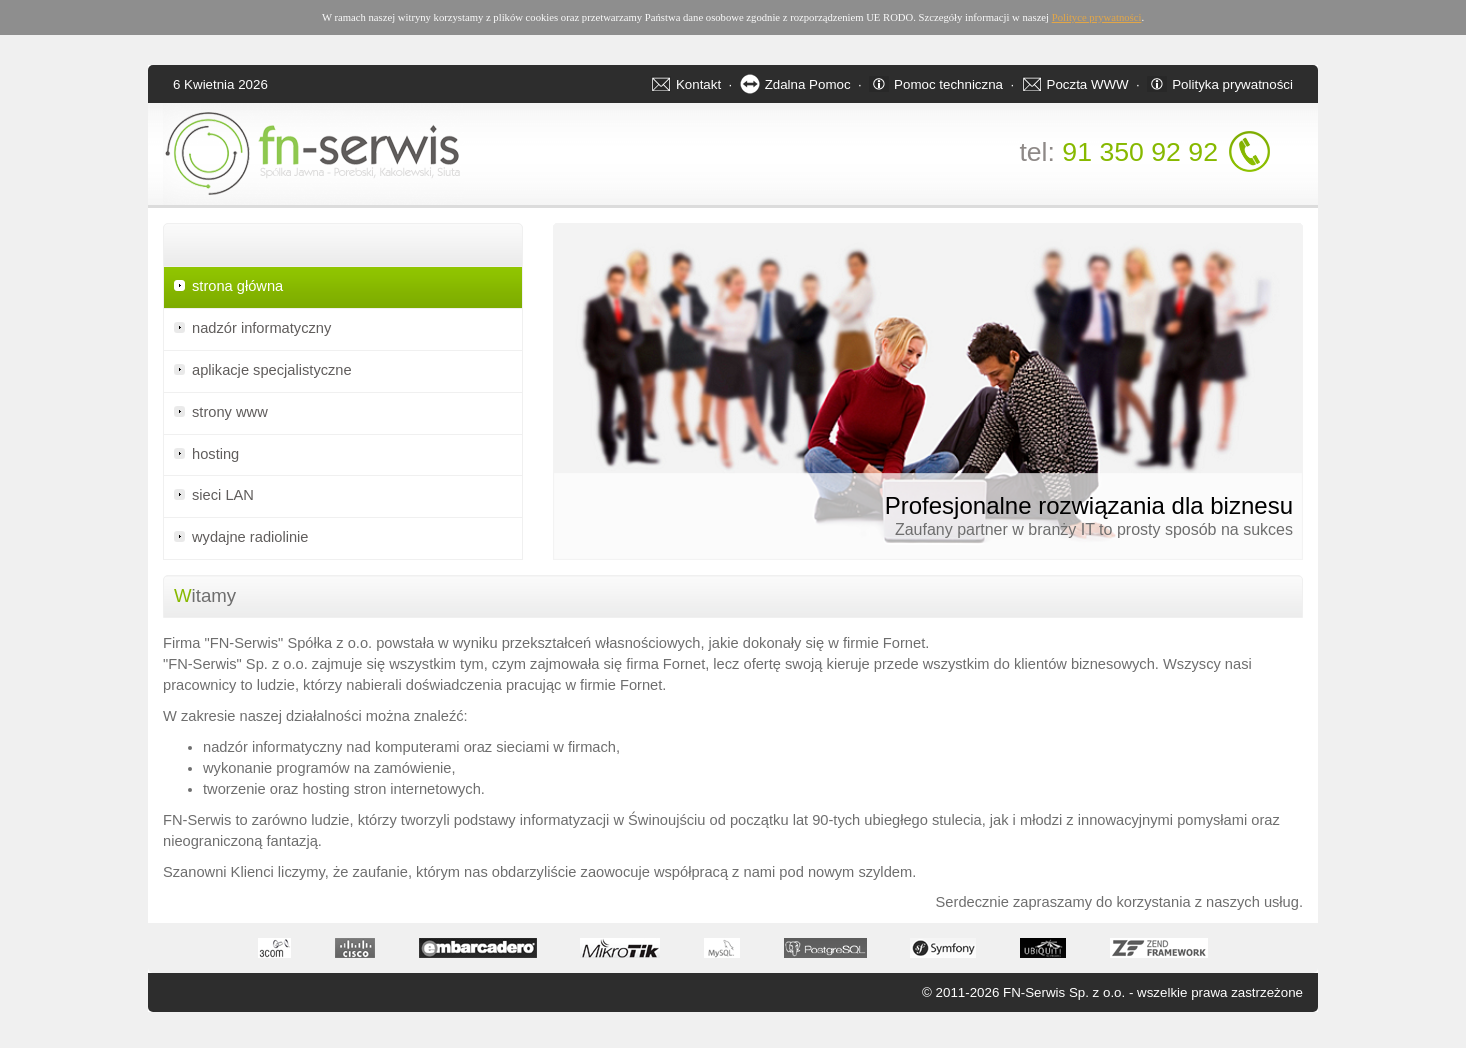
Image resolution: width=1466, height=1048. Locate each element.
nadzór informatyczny (261, 328)
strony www (230, 412)
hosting (215, 454)
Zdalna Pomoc (808, 84)
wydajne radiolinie (250, 537)
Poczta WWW (1088, 84)
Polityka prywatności (1232, 84)
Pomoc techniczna (948, 84)
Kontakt (698, 84)
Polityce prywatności (1097, 17)
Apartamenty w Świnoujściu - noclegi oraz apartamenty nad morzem (60, 1044)
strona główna (237, 286)
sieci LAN (223, 495)
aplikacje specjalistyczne (272, 370)
